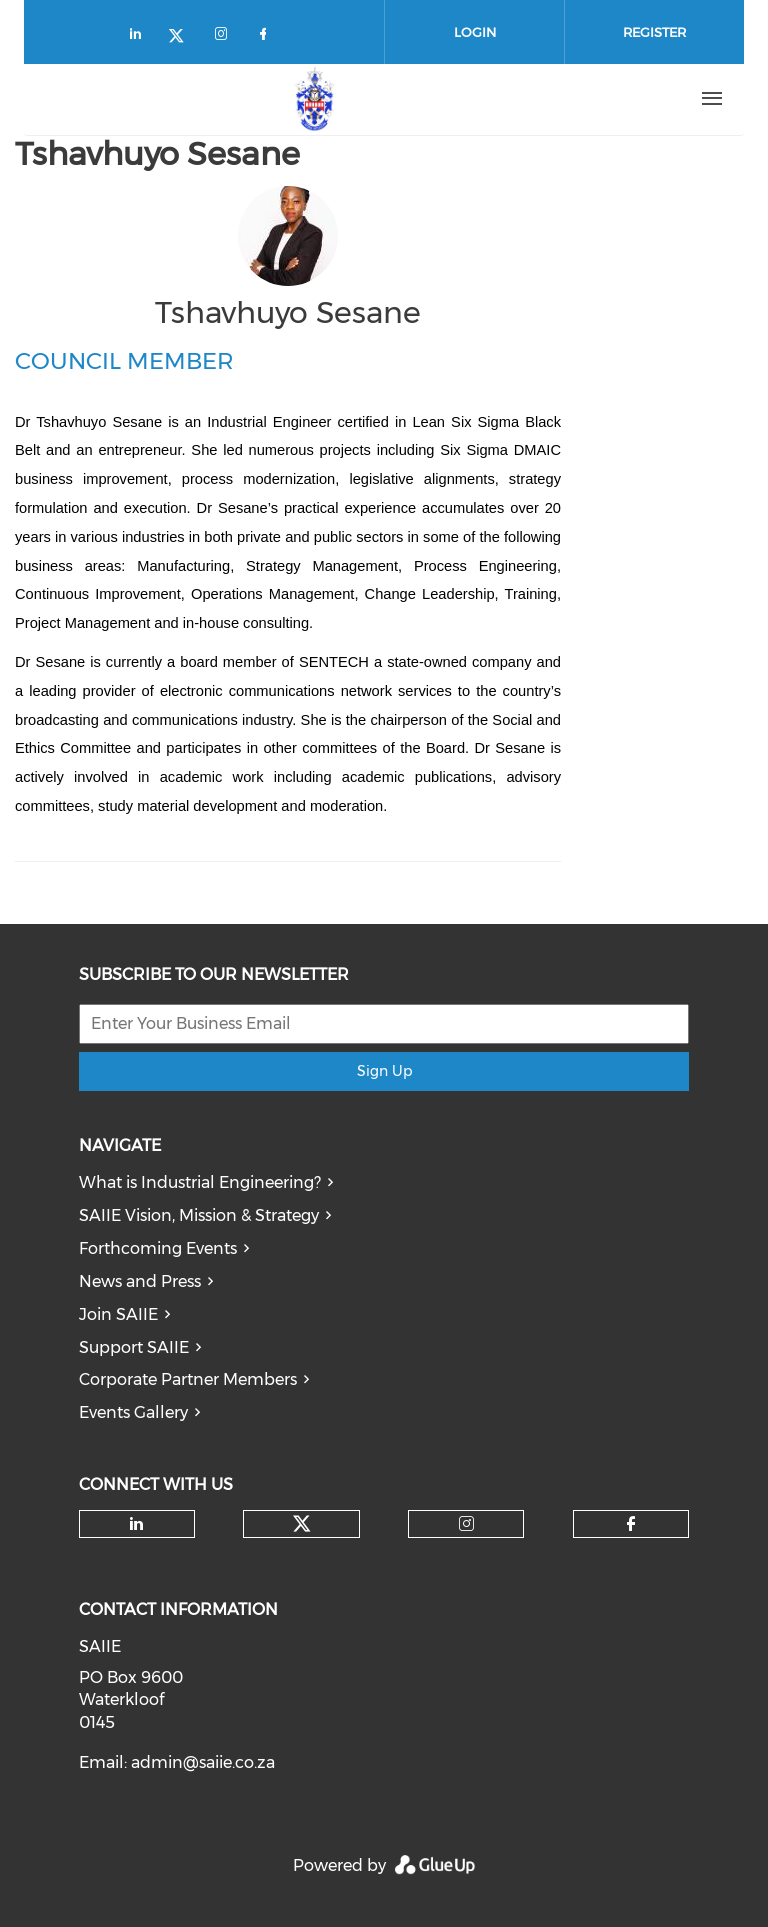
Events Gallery (133, 1412)
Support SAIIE (134, 1347)
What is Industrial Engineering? (200, 1182)
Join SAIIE (118, 1314)
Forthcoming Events (158, 1248)
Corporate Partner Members (188, 1379)
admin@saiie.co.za (203, 1762)
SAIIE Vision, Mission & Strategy (199, 1215)
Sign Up (384, 1071)
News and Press (140, 1281)
